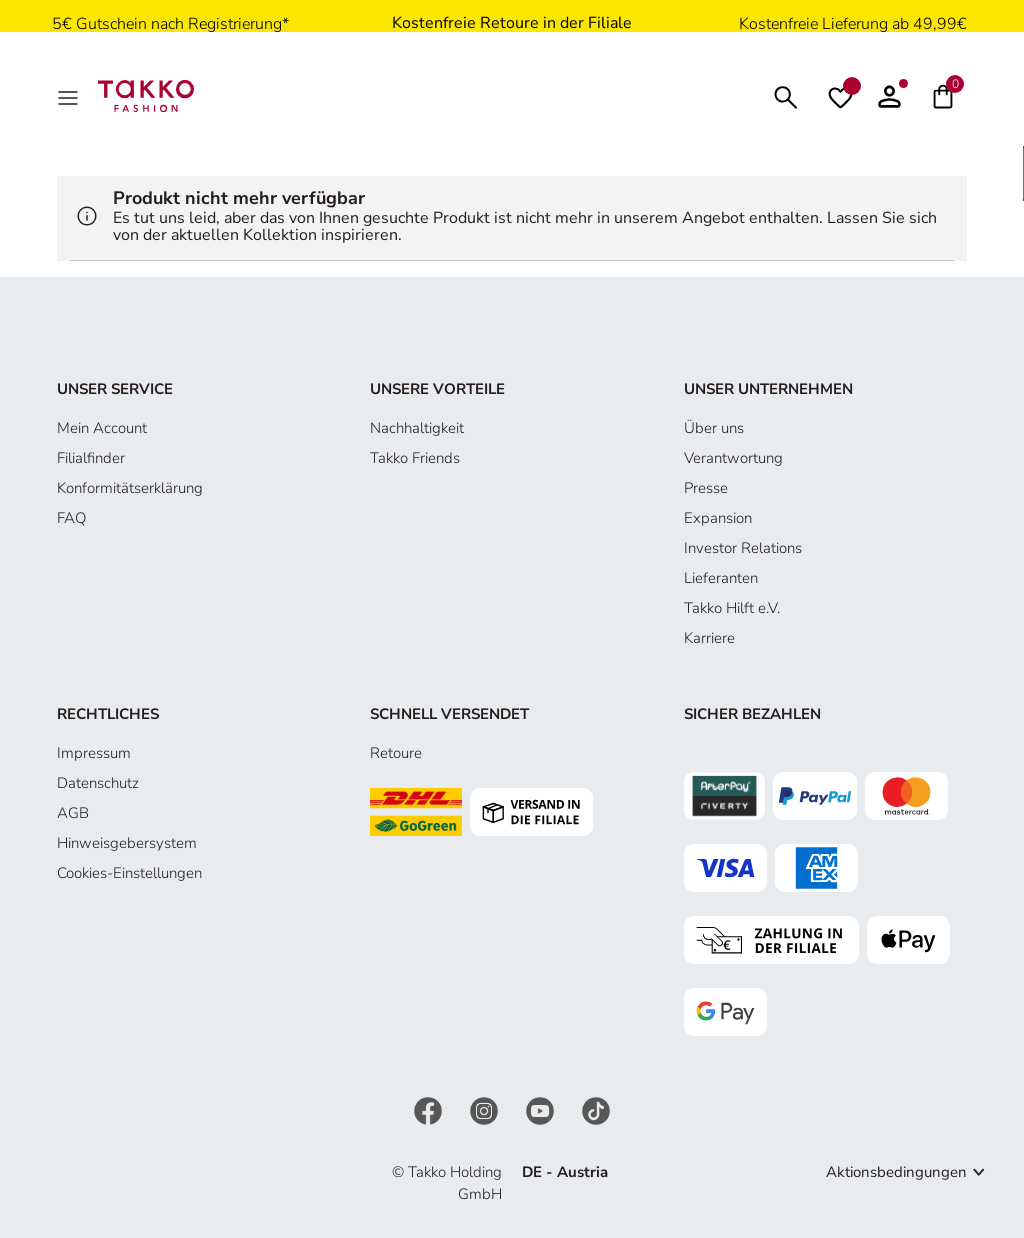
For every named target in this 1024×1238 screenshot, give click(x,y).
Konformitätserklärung (130, 488)
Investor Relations (743, 548)
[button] (889, 96)
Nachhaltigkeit (417, 428)
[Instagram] (486, 1109)
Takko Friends (415, 458)
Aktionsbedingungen (896, 1172)
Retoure (396, 753)
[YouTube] (542, 1109)
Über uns (714, 428)
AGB (73, 813)
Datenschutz (98, 783)
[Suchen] (786, 95)
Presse (706, 488)
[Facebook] (430, 1109)
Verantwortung (733, 458)
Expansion (718, 518)
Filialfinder (91, 458)
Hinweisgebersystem (127, 843)
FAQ (71, 518)
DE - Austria (565, 1172)
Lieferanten (721, 578)
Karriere (709, 638)
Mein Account (102, 428)
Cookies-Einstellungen (129, 873)
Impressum (94, 753)
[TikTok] (596, 1109)
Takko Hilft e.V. (732, 608)
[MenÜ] (70, 96)
